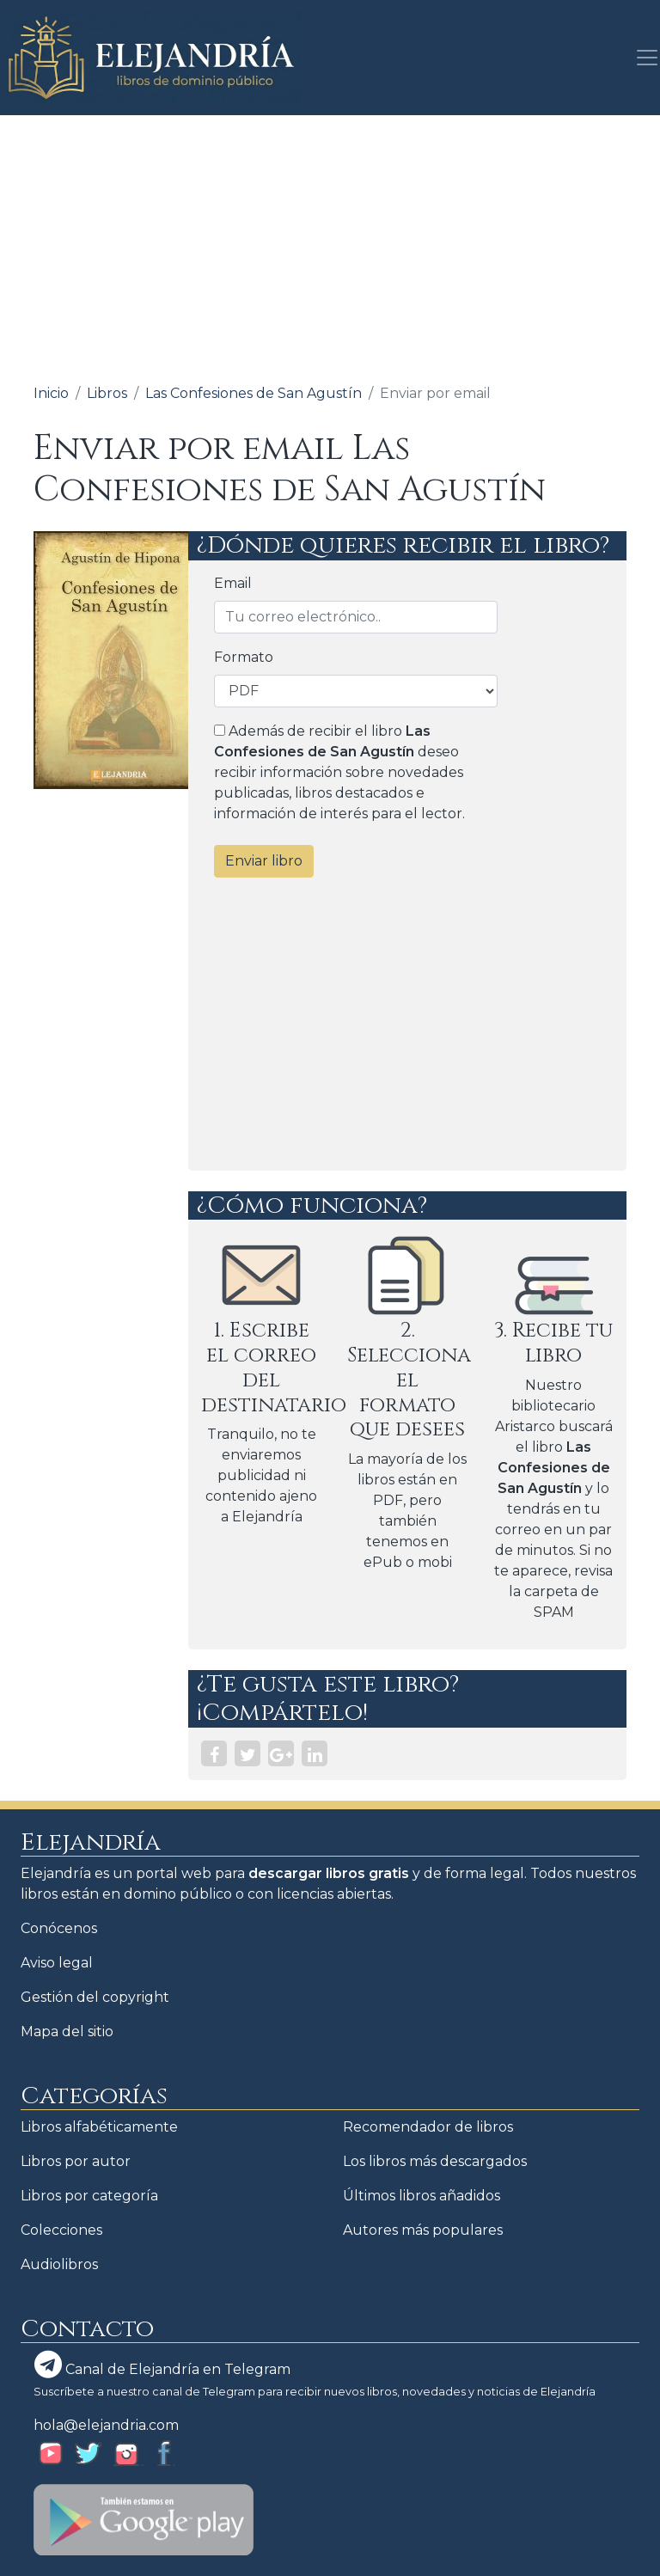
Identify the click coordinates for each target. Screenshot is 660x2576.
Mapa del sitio (67, 2031)
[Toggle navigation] (642, 57)
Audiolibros (59, 2264)
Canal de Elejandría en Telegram (162, 2364)
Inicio (51, 393)
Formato (243, 657)
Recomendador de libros (428, 2127)
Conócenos (59, 1928)
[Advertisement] (330, 244)
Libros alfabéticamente (99, 2127)
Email (233, 583)
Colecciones (61, 2230)
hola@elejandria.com (106, 2425)
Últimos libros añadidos (421, 2195)
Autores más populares (423, 2230)
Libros (107, 393)
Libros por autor (76, 2161)
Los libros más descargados (435, 2161)
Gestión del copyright (95, 1997)
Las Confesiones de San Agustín (253, 393)
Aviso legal (57, 1963)
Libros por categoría (89, 2195)
